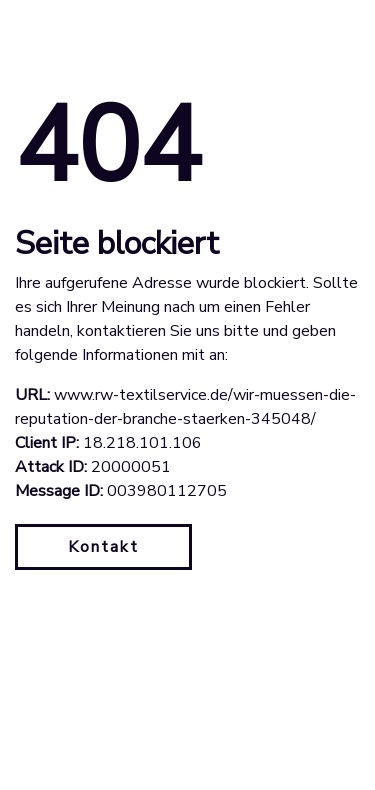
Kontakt (103, 547)
